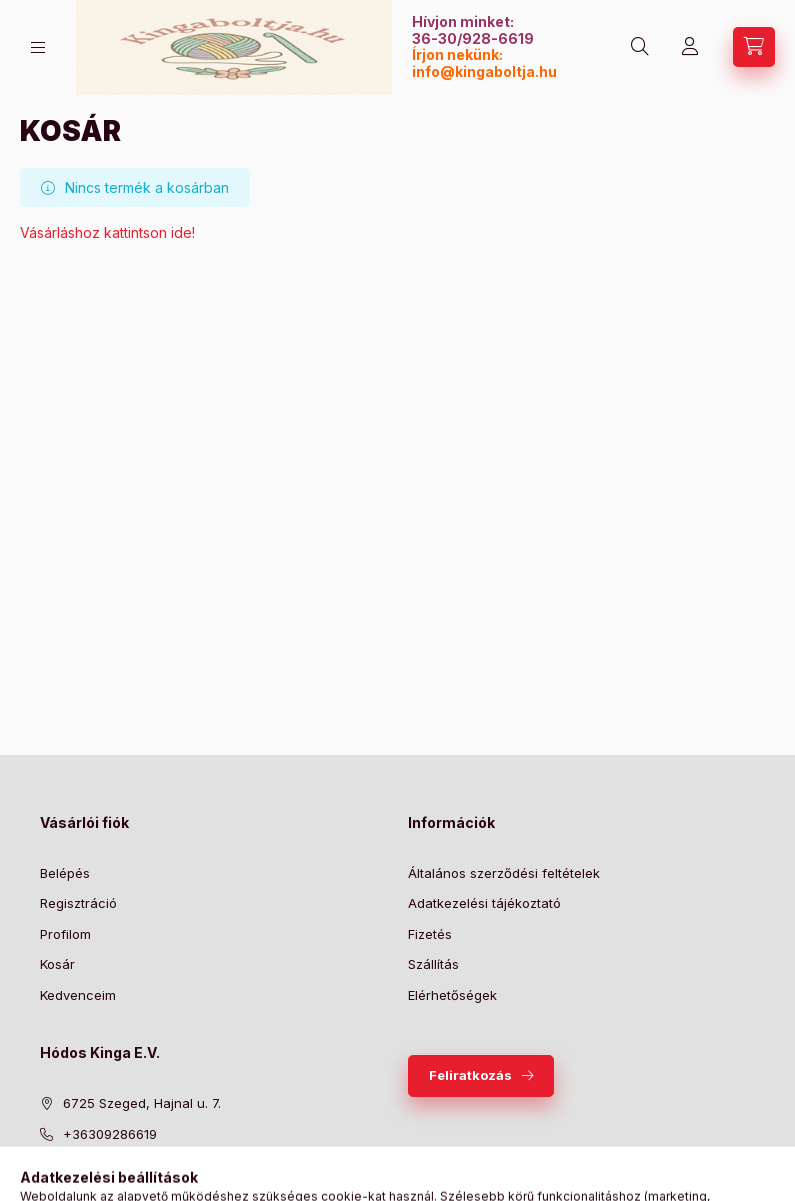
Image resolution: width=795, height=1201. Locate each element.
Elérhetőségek (452, 995)
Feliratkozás (470, 1075)
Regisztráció (78, 903)
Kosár (57, 964)
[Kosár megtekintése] (754, 47)
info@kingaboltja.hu (484, 71)
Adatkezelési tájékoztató (484, 903)
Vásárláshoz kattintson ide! (107, 232)
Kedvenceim (78, 995)
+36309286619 (110, 1134)
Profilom (65, 934)
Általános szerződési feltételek (504, 873)
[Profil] (690, 47)
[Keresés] (640, 47)
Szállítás (433, 964)
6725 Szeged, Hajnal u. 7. (142, 1103)
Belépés (65, 873)
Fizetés (430, 934)
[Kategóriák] (38, 47)
